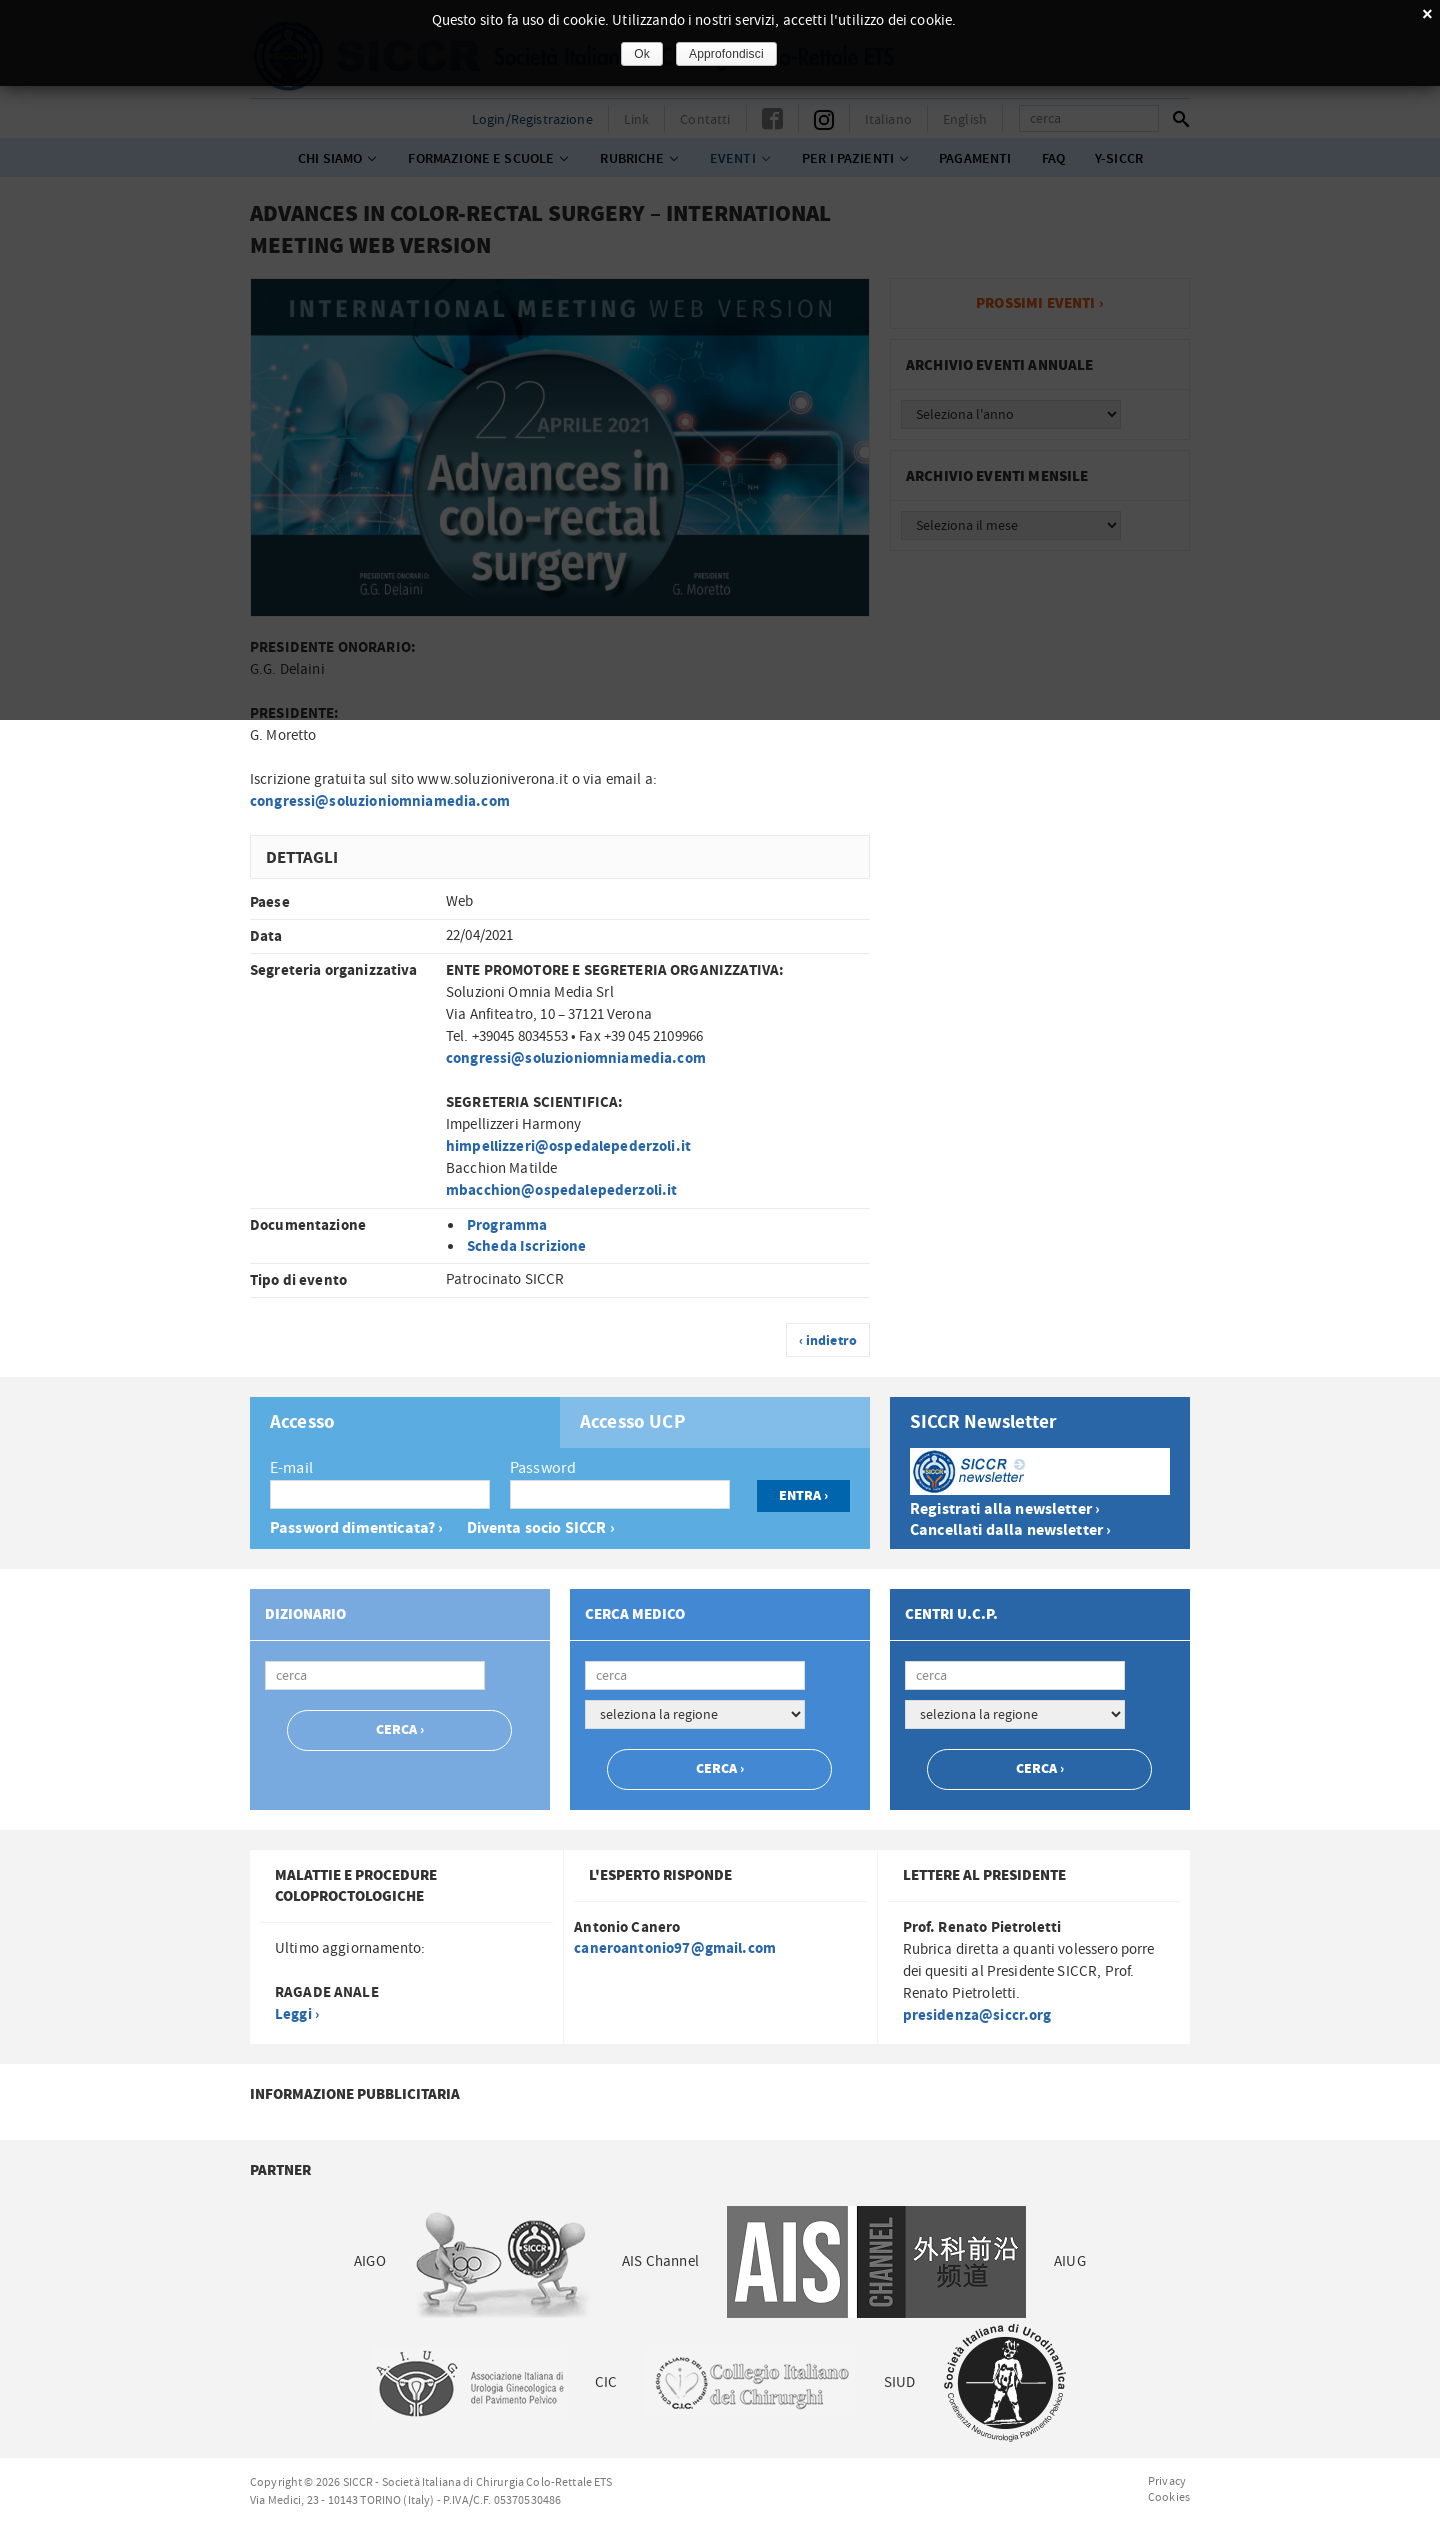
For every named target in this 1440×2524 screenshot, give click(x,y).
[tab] (405, 1422)
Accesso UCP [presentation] (633, 1423)
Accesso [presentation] (302, 1423)
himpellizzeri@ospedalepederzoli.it (568, 1146)
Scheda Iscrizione (527, 1246)
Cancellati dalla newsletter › (1010, 1530)
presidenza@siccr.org (977, 2015)
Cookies (1169, 2497)
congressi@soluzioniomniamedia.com (380, 801)
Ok (642, 54)
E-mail (291, 1468)
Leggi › (297, 2014)
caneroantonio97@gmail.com (675, 1948)
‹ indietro (828, 1341)
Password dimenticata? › (356, 1528)
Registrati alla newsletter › (1005, 1509)
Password (543, 1468)
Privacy (1167, 2481)
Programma (507, 1225)
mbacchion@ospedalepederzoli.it (562, 1190)
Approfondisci (726, 54)
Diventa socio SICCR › (541, 1528)
